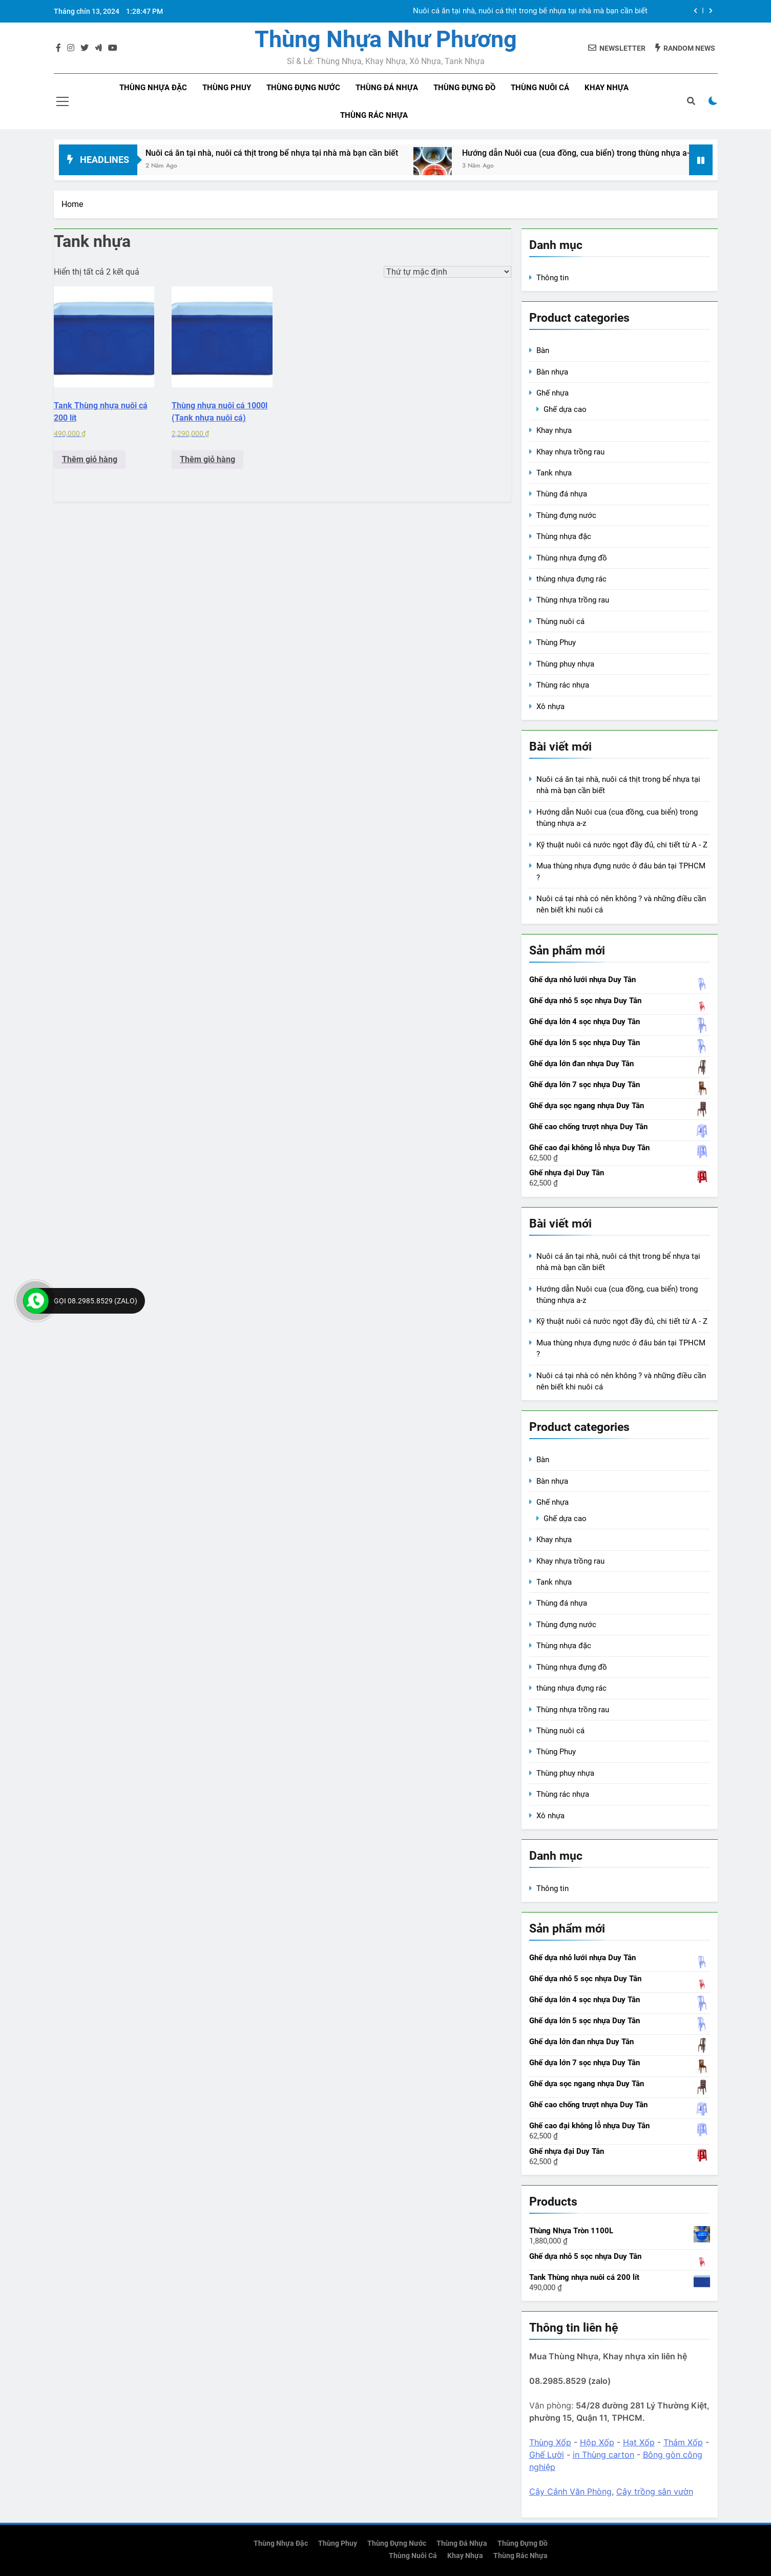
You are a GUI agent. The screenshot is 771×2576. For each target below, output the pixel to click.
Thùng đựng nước (303, 87)
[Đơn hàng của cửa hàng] (447, 272)
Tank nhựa (554, 472)
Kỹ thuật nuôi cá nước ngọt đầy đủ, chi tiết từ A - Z (621, 844)
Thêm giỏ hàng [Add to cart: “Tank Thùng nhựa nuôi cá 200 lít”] (89, 459)
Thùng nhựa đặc (153, 87)
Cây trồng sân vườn (654, 2491)
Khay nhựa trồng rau (570, 451)
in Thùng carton (603, 2454)
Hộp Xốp (597, 2442)
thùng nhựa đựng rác (571, 579)
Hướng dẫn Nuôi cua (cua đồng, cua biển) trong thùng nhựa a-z (601, 153)
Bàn (542, 350)
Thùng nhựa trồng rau (572, 600)
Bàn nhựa (552, 372)
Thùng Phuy (556, 642)
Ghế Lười (546, 2454)
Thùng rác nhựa (374, 115)
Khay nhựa (607, 87)
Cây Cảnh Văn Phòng (570, 2491)
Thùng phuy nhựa (565, 664)
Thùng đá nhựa (387, 87)
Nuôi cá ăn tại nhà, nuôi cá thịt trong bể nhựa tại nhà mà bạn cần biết (530, 11)
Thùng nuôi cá (540, 87)
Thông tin (552, 277)
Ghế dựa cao (565, 409)
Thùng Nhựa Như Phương (386, 39)
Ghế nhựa (552, 393)
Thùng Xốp (550, 2442)
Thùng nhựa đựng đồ (571, 558)
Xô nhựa (550, 706)
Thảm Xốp (683, 2442)
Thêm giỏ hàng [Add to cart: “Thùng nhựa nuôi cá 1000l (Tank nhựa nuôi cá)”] (207, 459)
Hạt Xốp (639, 2442)
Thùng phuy (226, 87)
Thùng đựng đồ (464, 87)
